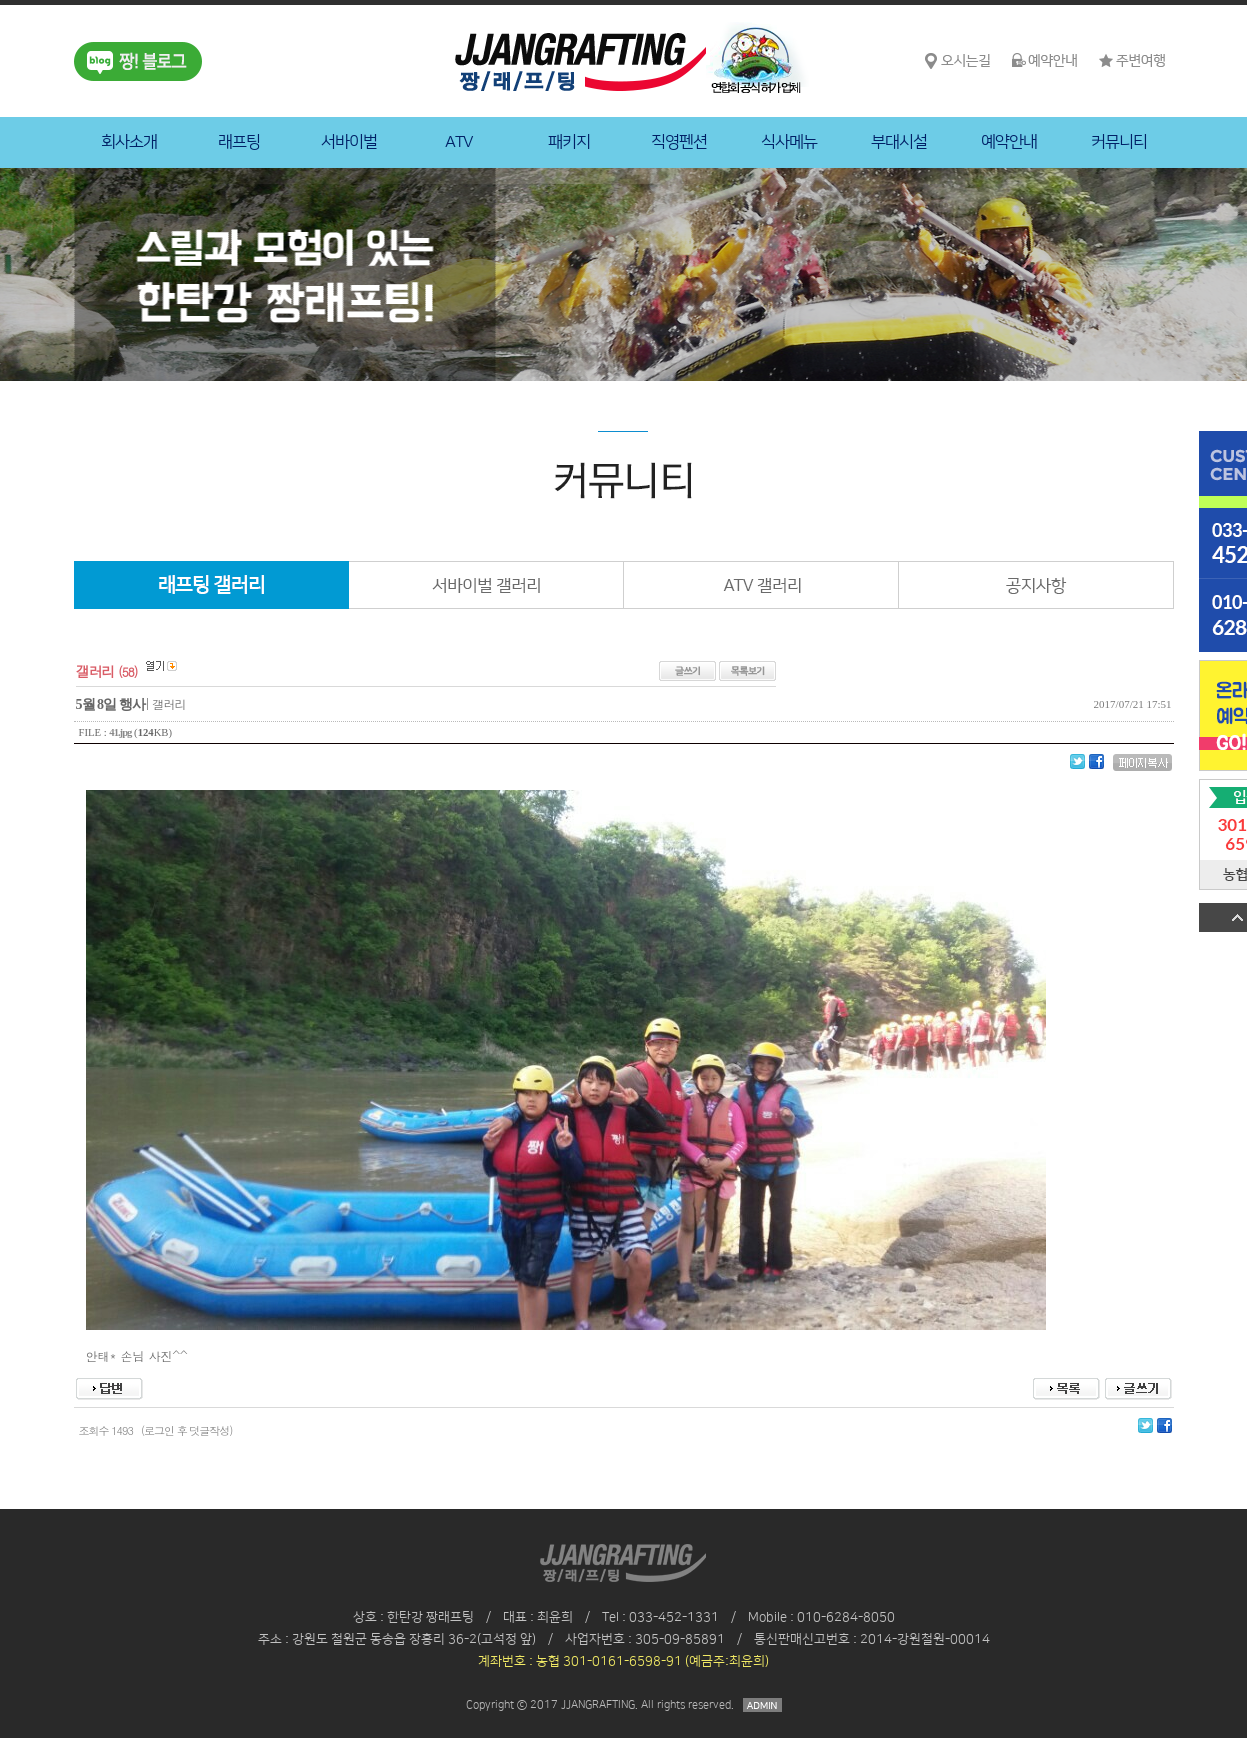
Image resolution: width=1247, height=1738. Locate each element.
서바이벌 (349, 142)
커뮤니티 (1119, 142)
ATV (459, 142)
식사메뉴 (789, 142)
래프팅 (239, 142)
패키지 (569, 142)
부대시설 (899, 142)
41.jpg (120, 732)
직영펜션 (679, 142)
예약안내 (1009, 142)
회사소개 (129, 142)
